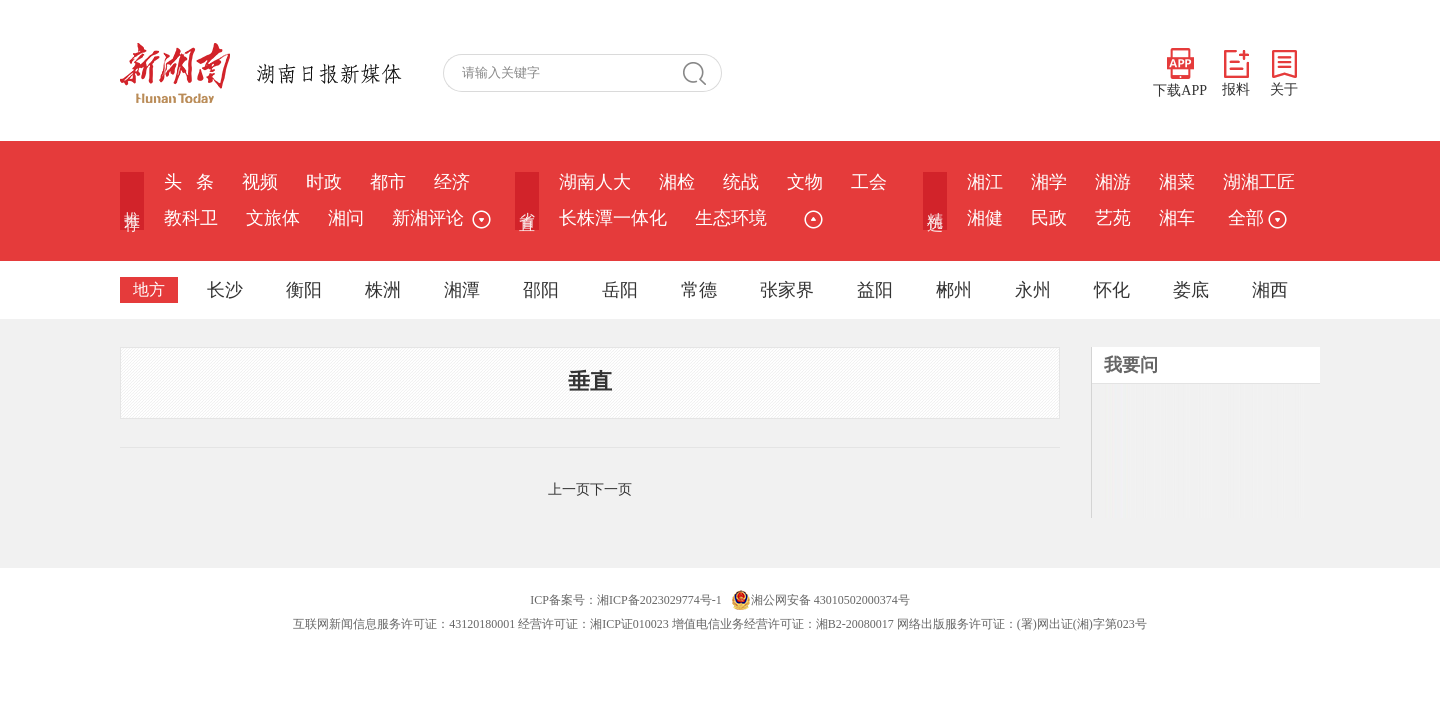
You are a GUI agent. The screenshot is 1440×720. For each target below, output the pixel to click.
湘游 (1113, 182)
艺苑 (1113, 218)
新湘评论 (428, 218)
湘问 (346, 218)
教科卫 (191, 218)
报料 (1236, 73)
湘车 (1177, 218)
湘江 (985, 182)
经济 (452, 182)
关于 (1284, 73)
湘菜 (1177, 182)
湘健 (985, 218)
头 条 (189, 182)
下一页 (611, 489)
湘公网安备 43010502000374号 (820, 600)
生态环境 (731, 218)
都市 (388, 182)
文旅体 (273, 218)
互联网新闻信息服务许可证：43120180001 (404, 624)
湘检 (677, 182)
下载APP (1180, 73)
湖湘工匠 (1259, 182)
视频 (260, 182)
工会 (869, 182)
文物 (805, 182)
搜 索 (702, 73)
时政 (324, 182)
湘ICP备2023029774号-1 (659, 600)
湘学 (1049, 182)
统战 (741, 182)
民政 (1049, 218)
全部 (1255, 218)
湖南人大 (595, 182)
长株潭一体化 (613, 218)
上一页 (569, 489)
